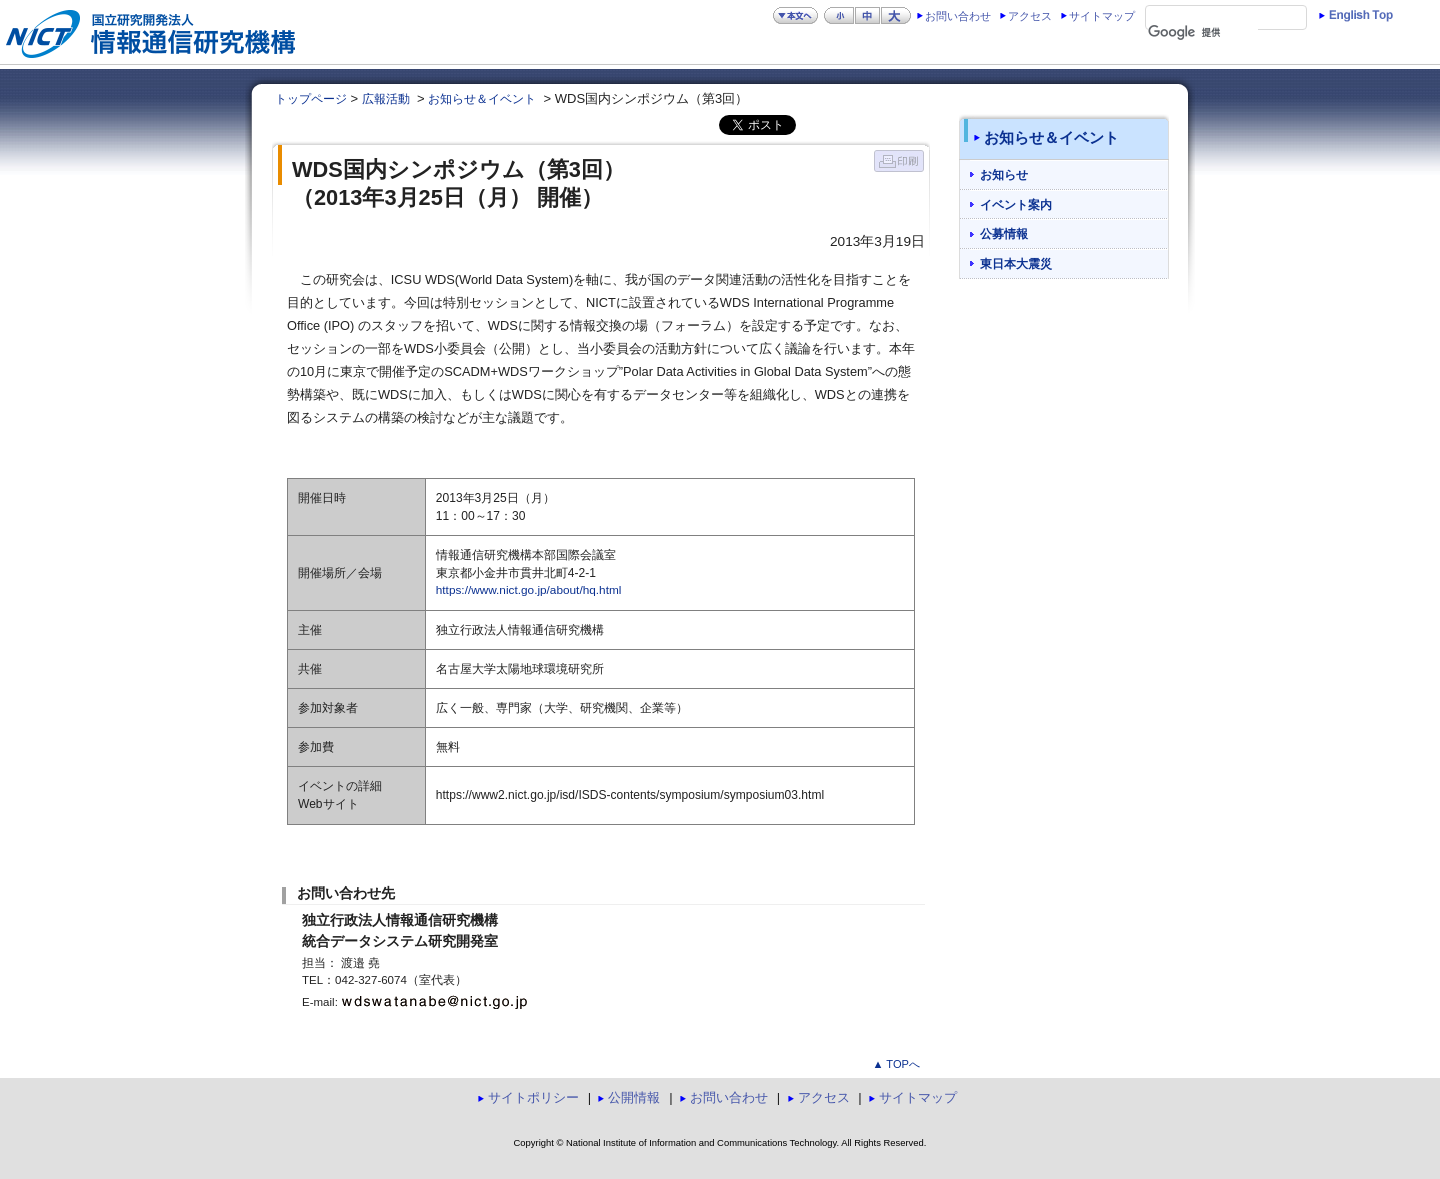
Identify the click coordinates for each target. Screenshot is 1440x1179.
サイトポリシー (533, 1097)
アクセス (1030, 16)
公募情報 (1004, 233)
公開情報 (634, 1097)
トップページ (311, 99)
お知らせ (1004, 174)
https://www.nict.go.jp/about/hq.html (529, 590)
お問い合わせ (958, 16)
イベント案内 (1016, 204)
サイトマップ (1102, 16)
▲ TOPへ (896, 1064)
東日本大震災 (1016, 263)
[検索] (1203, 33)
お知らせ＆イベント (482, 99)
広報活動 (386, 99)
